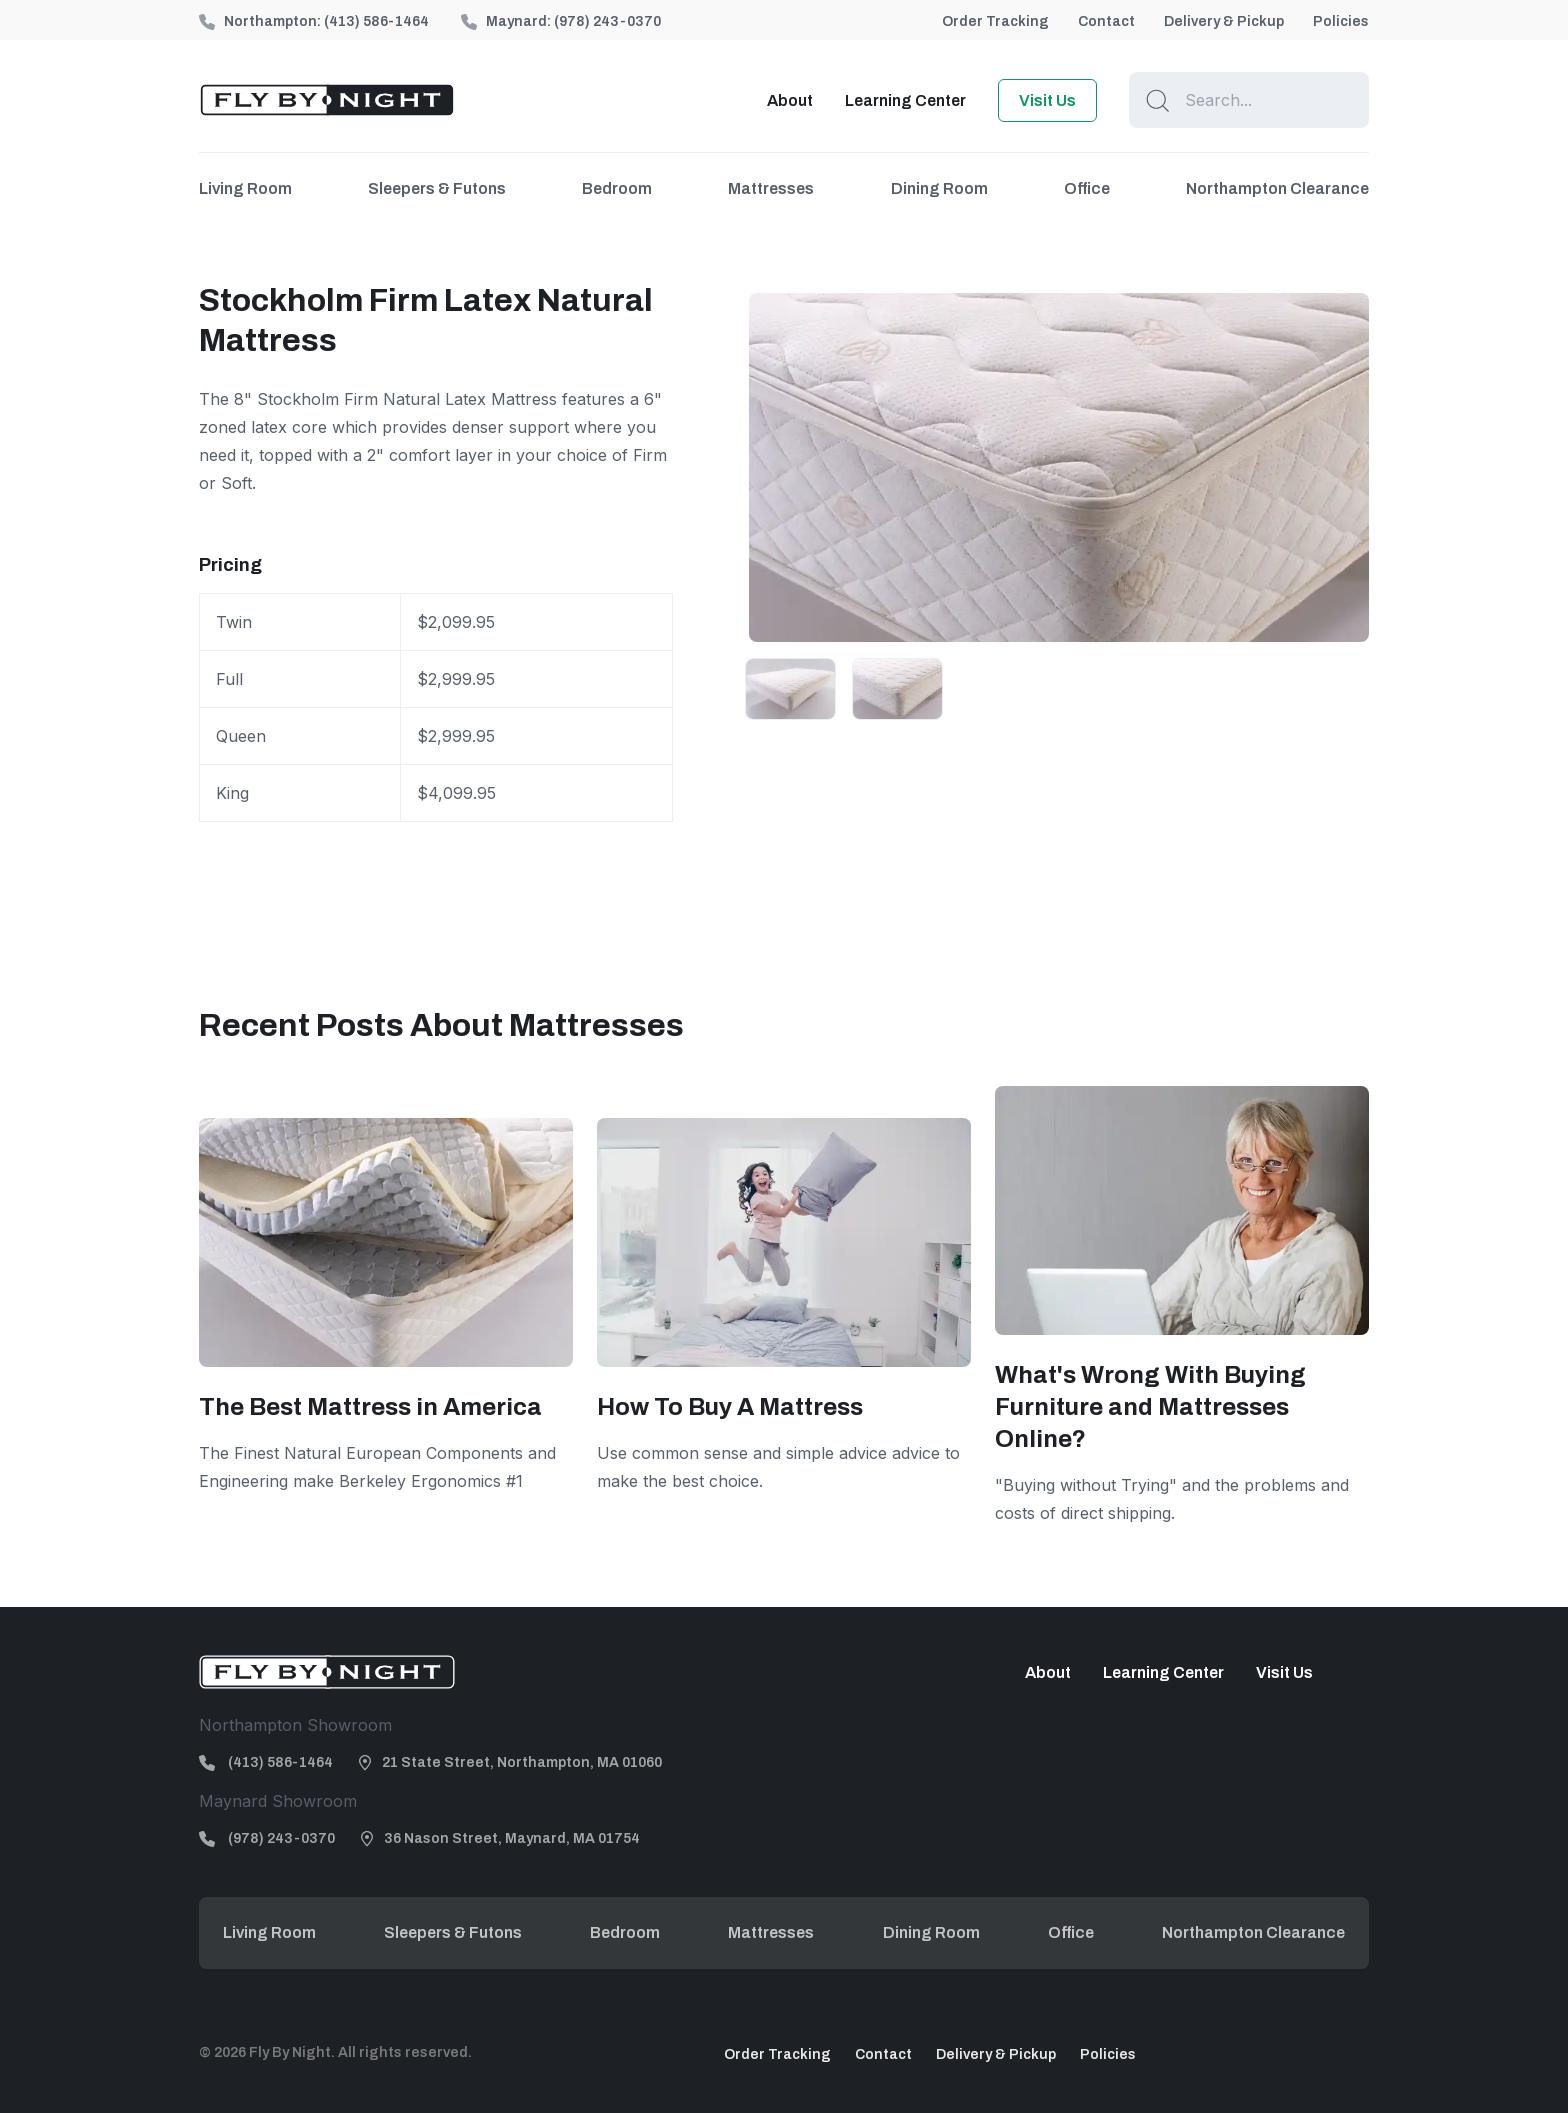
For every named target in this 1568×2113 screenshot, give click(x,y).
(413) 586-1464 (376, 21)
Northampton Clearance (1277, 188)
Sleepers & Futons (437, 188)
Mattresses (771, 188)
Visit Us (1047, 100)
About (790, 100)
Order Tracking (995, 21)
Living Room (245, 188)
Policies (1341, 21)
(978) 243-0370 (607, 21)
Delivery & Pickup (1224, 21)
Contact (1106, 21)
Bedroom (617, 188)
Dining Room (939, 188)
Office (1087, 188)
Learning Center (905, 100)
